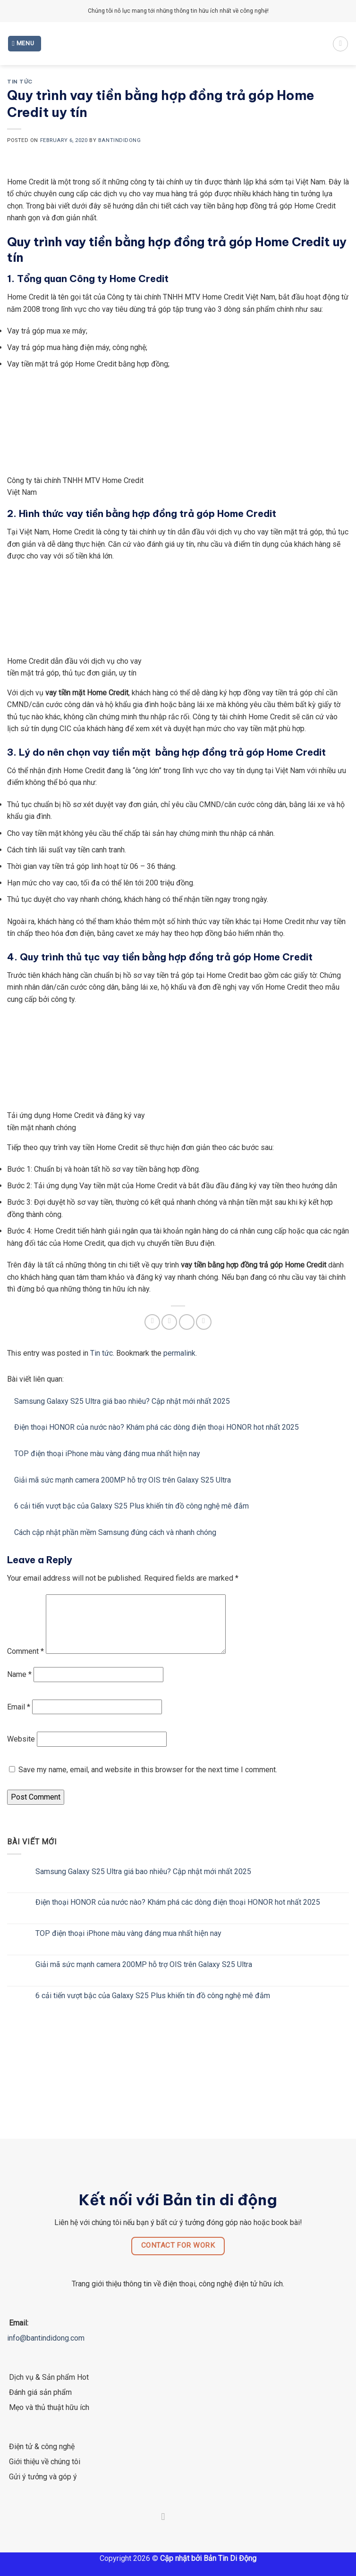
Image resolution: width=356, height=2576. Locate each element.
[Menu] (25, 43)
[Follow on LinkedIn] (193, 2527)
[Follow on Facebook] (163, 2527)
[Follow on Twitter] (178, 2527)
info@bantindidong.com (46, 2349)
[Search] (340, 43)
